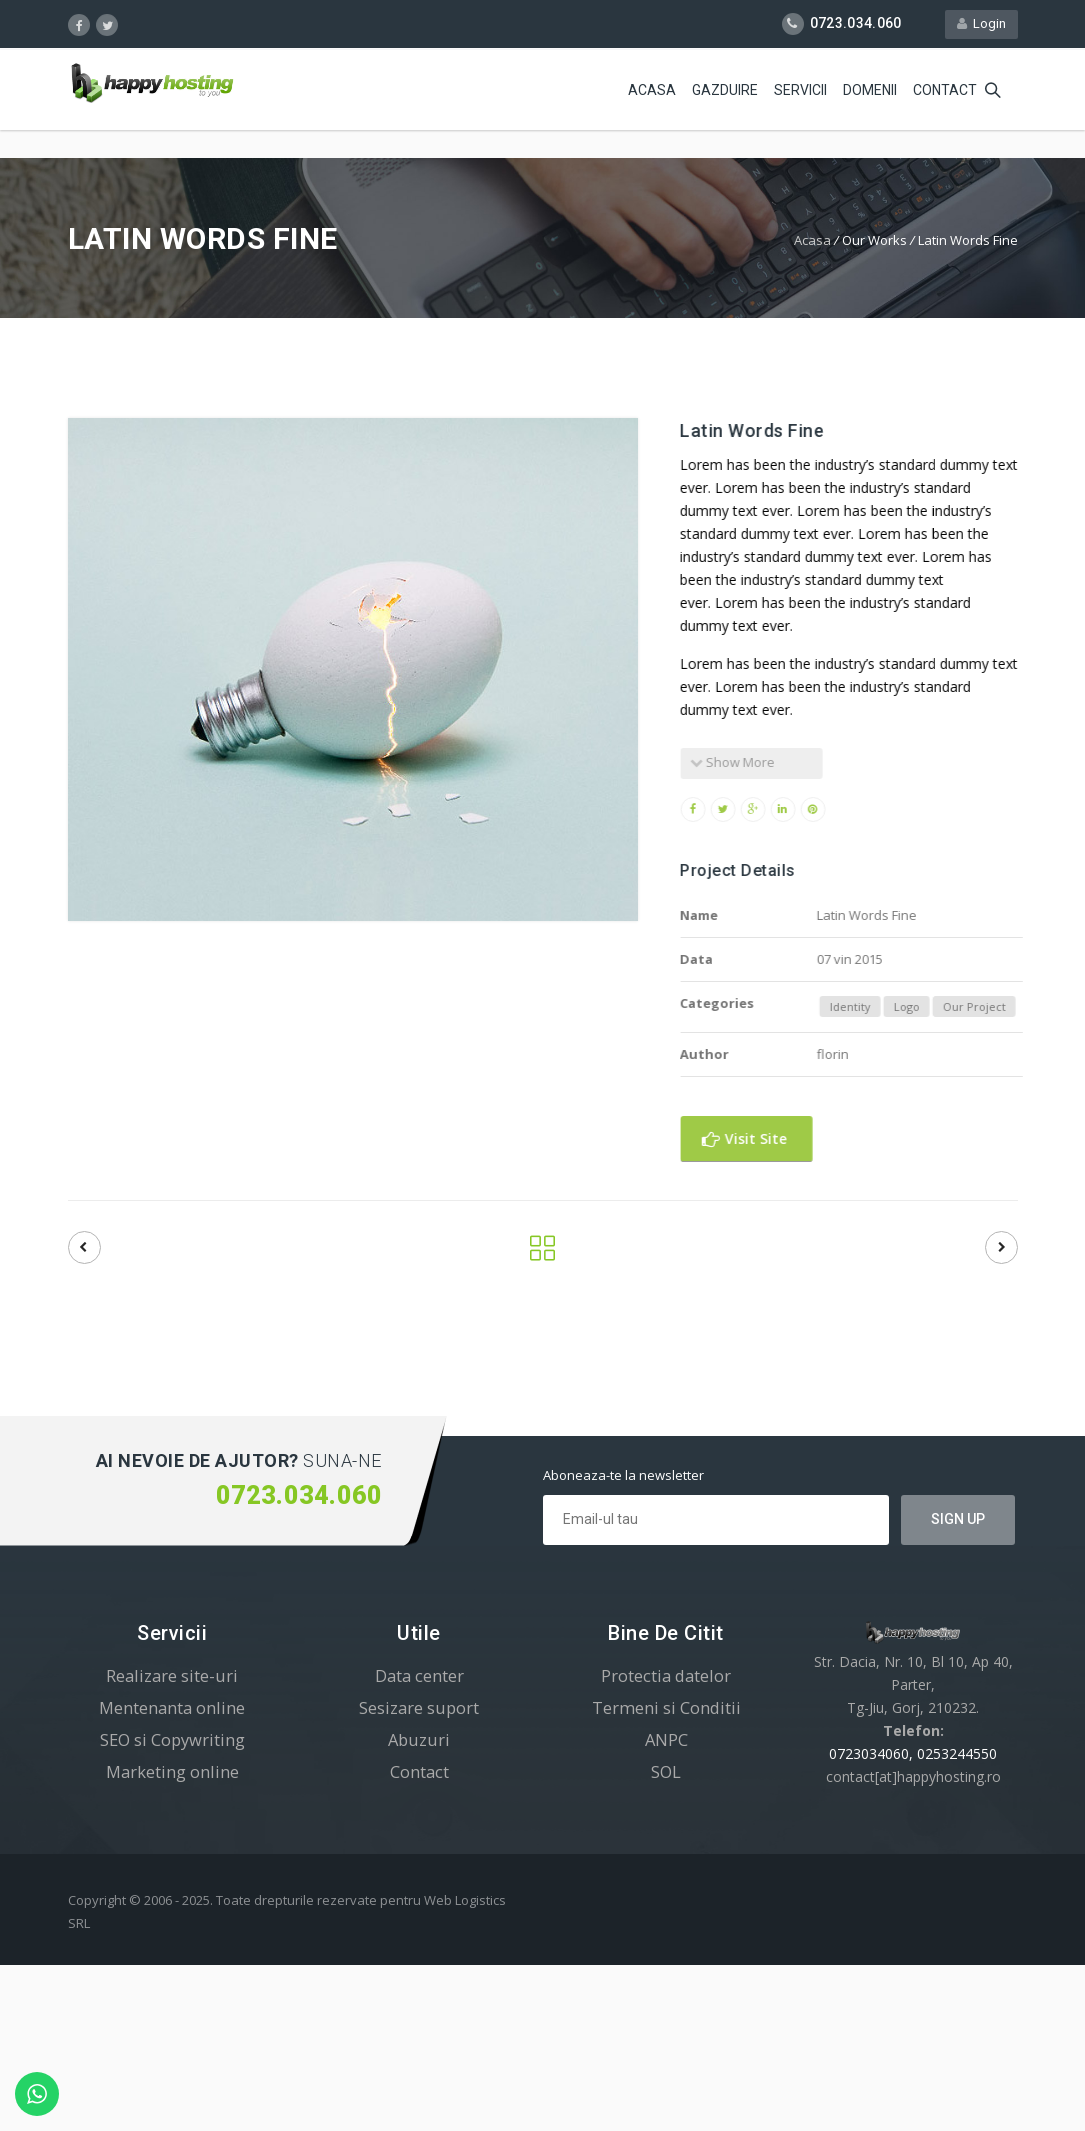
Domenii (870, 90)
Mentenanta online (172, 1707)
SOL (666, 1771)
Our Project (1009, 1006)
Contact (945, 90)
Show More (767, 762)
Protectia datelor (666, 1675)
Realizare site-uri (172, 1675)
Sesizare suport (419, 1707)
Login (981, 23)
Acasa (652, 90)
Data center (419, 1675)
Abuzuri (419, 1739)
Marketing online (172, 1771)
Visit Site (779, 1138)
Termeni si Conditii (666, 1707)
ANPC (666, 1739)
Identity (885, 1006)
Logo (942, 1006)
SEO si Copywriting (172, 1739)
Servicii (800, 90)
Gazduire (725, 90)
